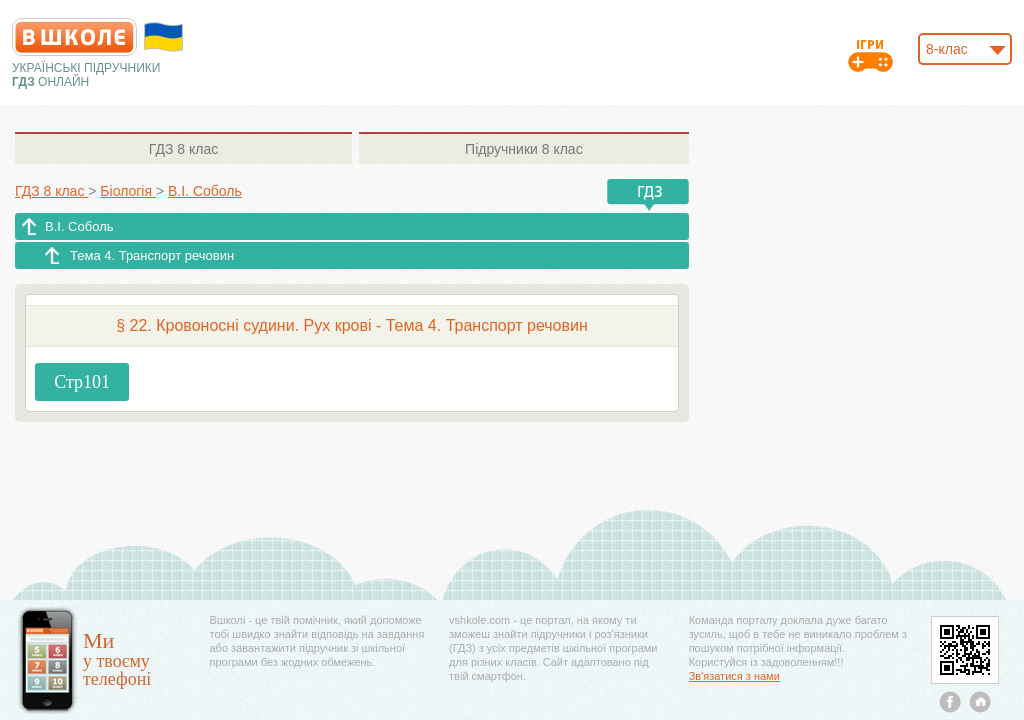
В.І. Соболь (79, 226)
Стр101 (82, 382)
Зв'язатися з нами (734, 676)
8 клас (183, 149)
